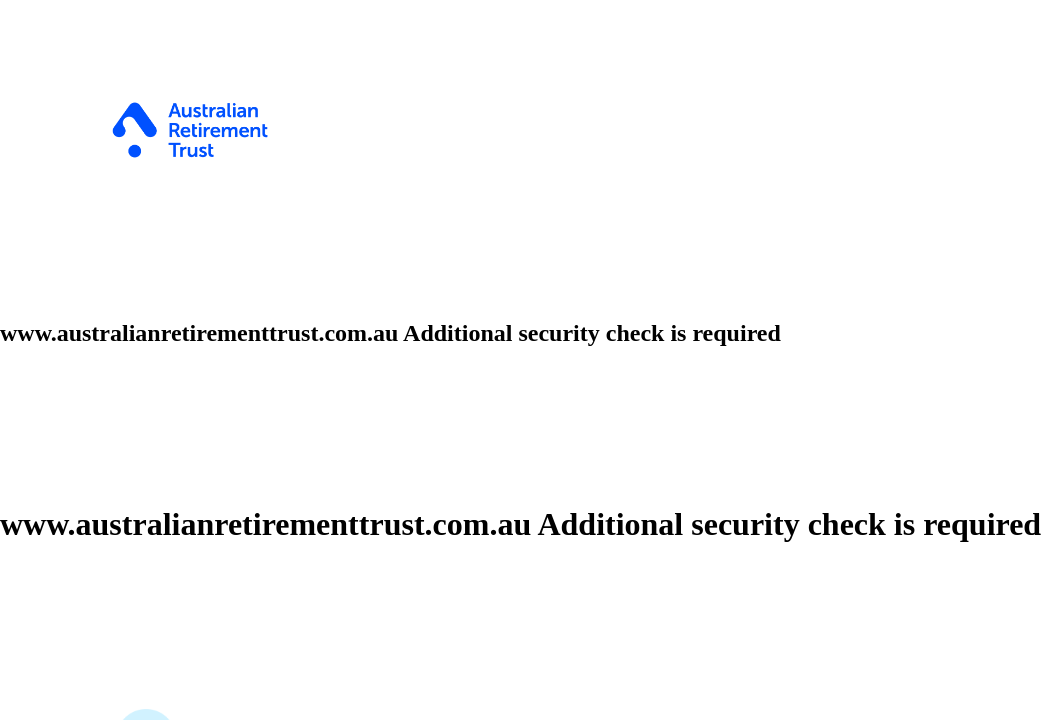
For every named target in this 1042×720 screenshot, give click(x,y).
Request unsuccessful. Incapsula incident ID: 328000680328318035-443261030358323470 (521, 360)
